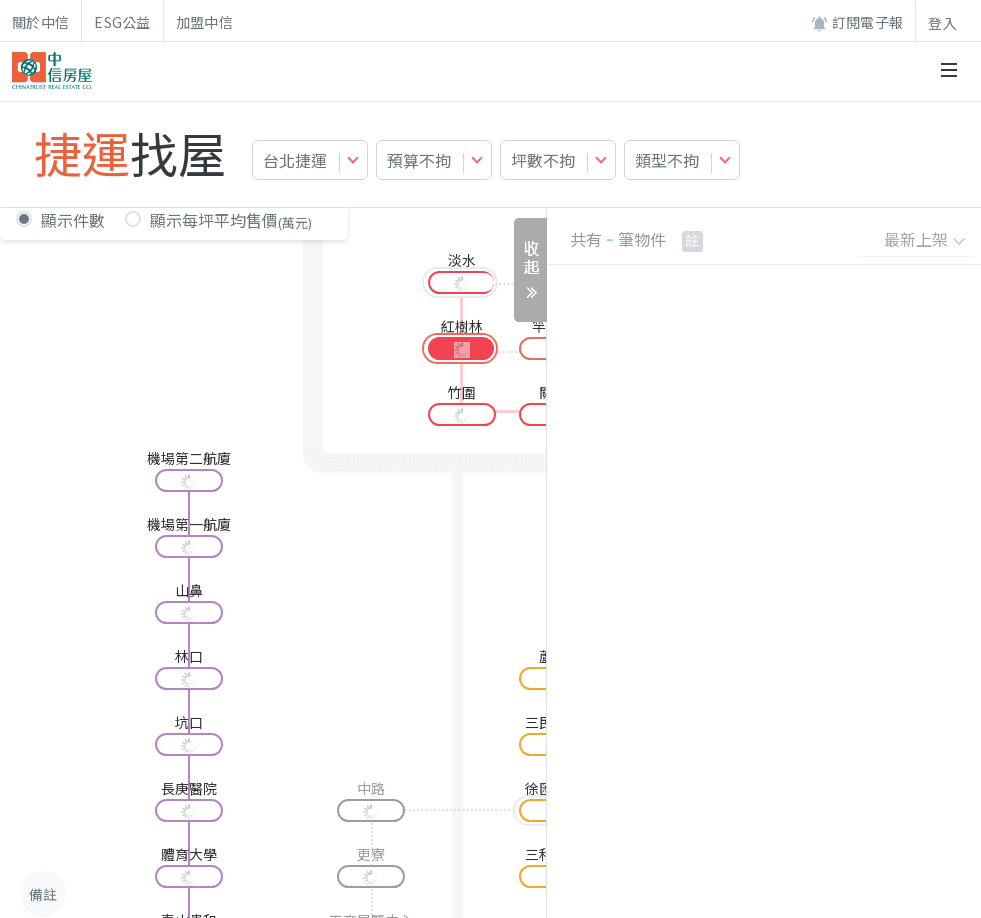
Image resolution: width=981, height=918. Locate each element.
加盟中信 (204, 22)
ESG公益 (122, 22)
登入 (942, 23)
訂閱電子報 (857, 22)
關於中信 (40, 22)
